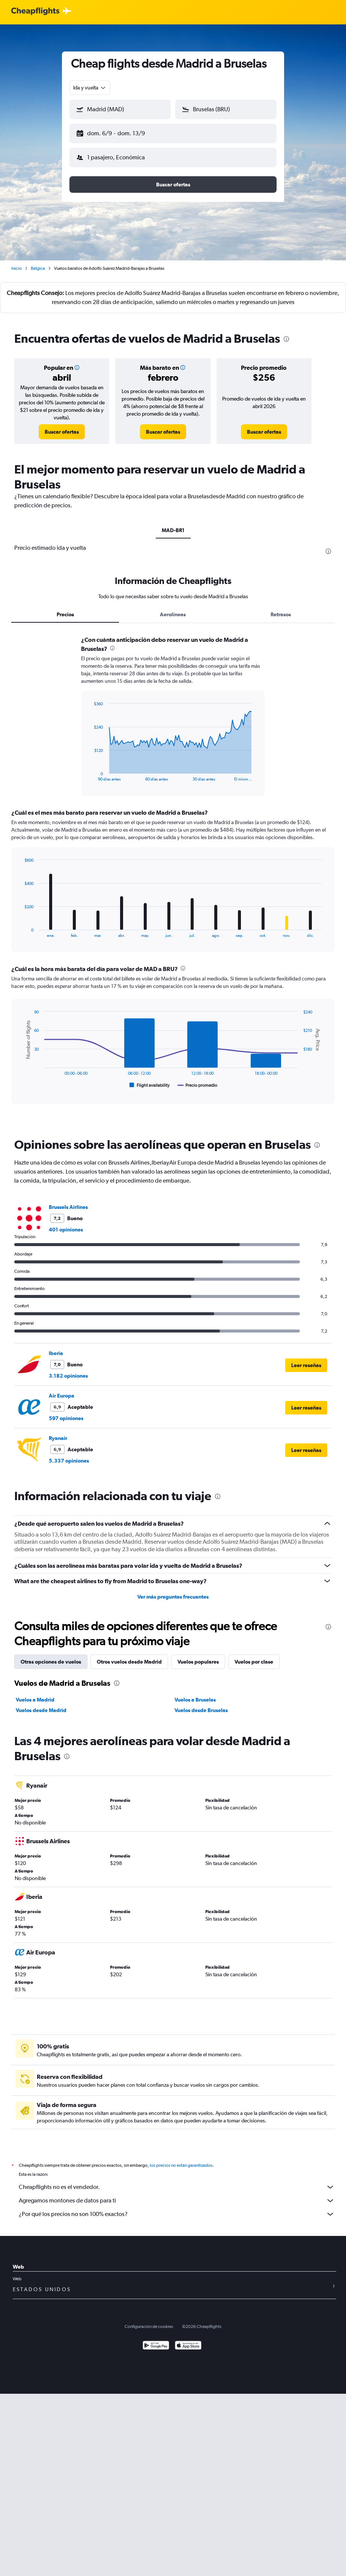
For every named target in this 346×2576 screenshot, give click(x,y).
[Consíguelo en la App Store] (188, 2340)
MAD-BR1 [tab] (173, 524)
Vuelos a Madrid (35, 1694)
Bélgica (38, 262)
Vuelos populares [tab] (198, 1656)
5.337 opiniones (69, 1455)
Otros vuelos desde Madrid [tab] (129, 1656)
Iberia (56, 1347)
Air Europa (61, 1390)
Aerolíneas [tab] (173, 608)
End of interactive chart (20, 1077)
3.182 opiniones (68, 1370)
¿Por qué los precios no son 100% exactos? (177, 2208)
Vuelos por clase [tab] (254, 1656)
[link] (62, 425)
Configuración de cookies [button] (149, 2320)
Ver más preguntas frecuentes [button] (173, 1591)
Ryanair (58, 1432)
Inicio (16, 262)
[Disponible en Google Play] (156, 2340)
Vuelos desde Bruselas (201, 1704)
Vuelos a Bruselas (195, 1694)
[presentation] (286, 333)
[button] (116, 132)
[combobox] (89, 87)
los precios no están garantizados (181, 2159)
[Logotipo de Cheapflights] (35, 11)
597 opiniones (66, 1412)
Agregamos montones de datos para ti (177, 2194)
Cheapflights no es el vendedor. (177, 2181)
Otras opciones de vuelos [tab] (51, 1656)
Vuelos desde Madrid (41, 1704)
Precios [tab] (65, 608)
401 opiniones (66, 1224)
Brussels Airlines (68, 1201)
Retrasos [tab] (281, 608)
